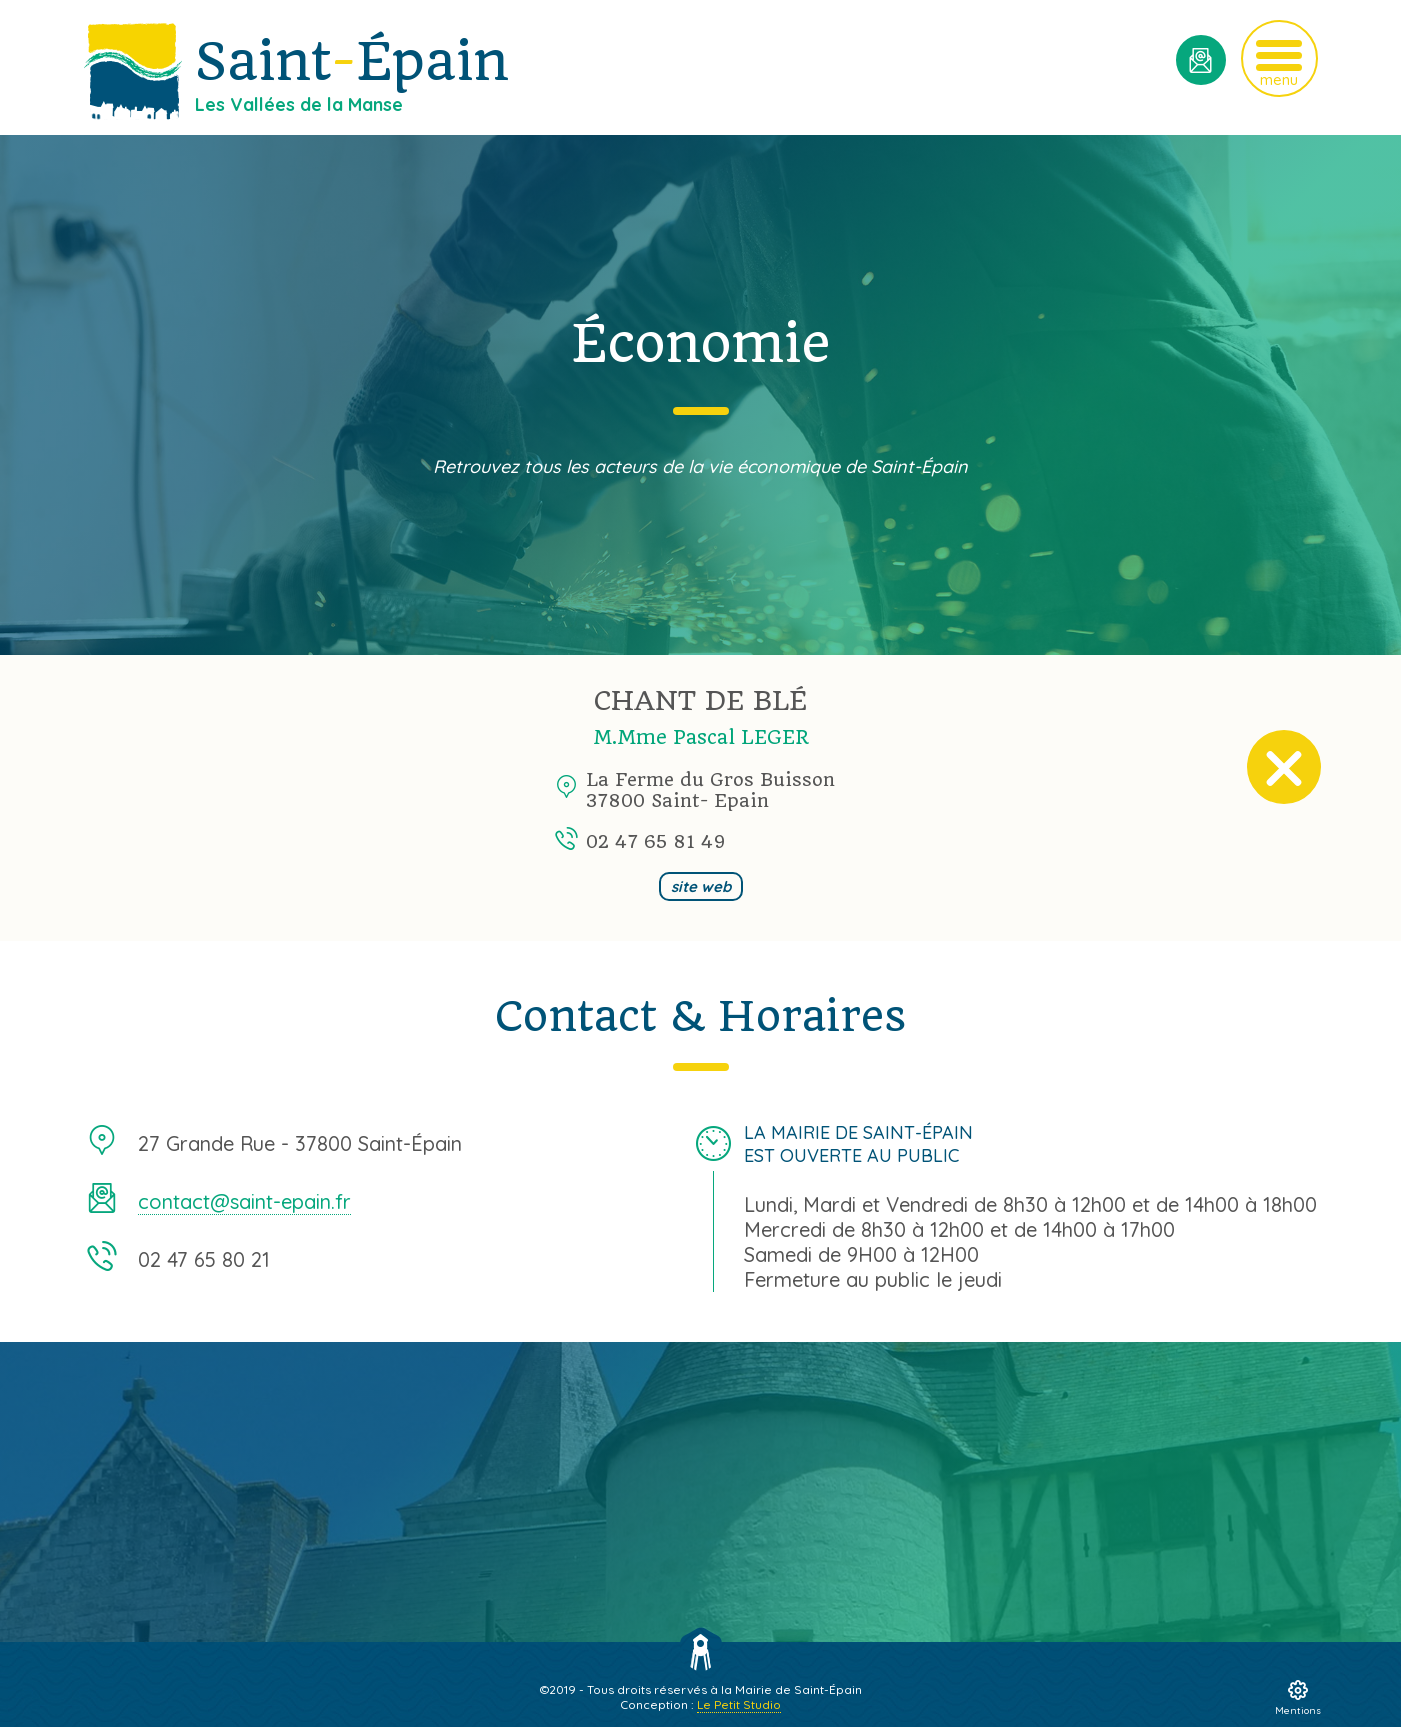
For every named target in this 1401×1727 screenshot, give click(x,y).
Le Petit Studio (739, 1704)
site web (701, 886)
